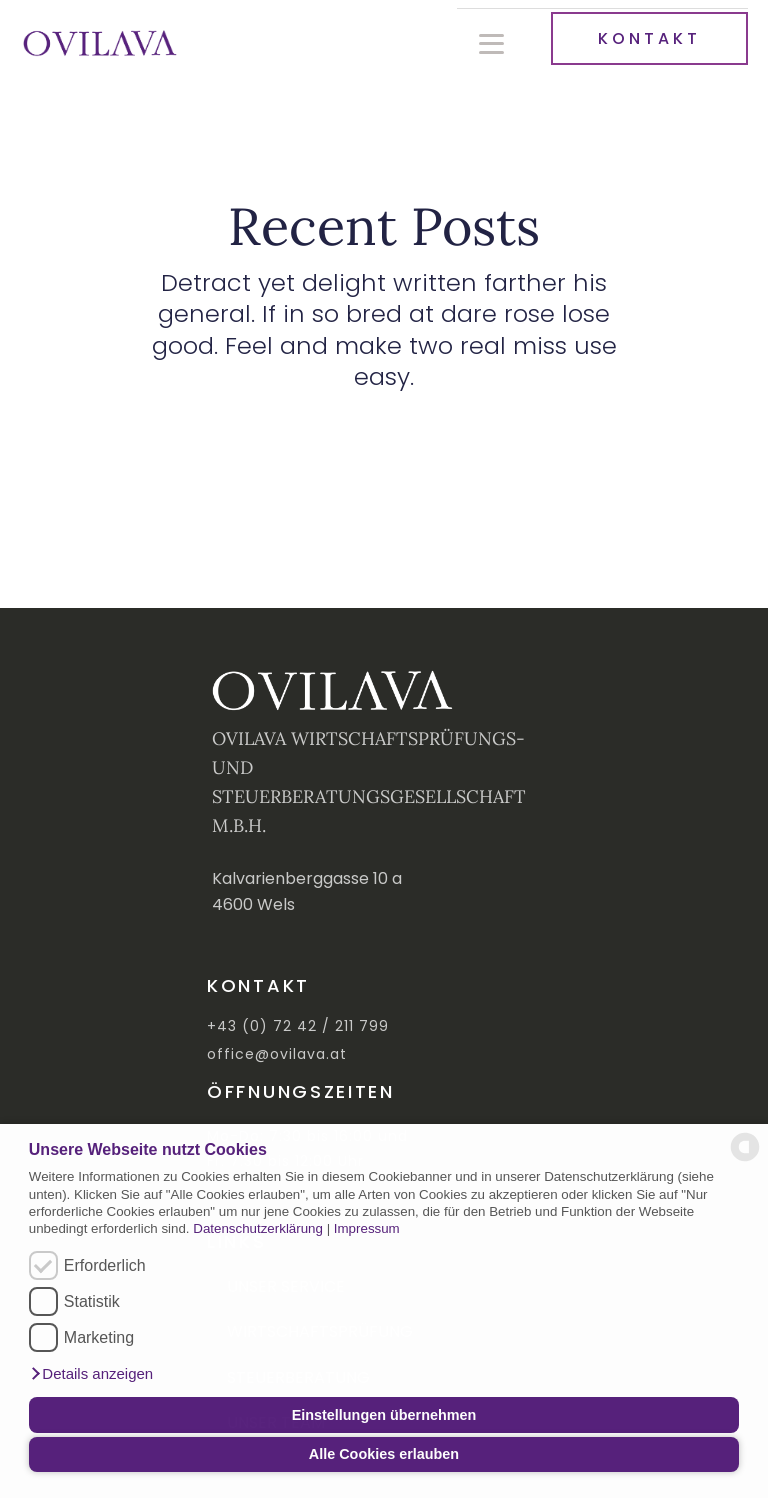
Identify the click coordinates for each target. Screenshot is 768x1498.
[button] (91, 1374)
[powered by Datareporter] (745, 1159)
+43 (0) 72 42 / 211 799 (298, 1026)
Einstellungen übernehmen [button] (384, 1415)
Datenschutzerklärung (258, 1228)
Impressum (367, 1228)
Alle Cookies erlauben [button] (384, 1454)
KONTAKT (649, 38)
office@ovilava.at (277, 1054)
